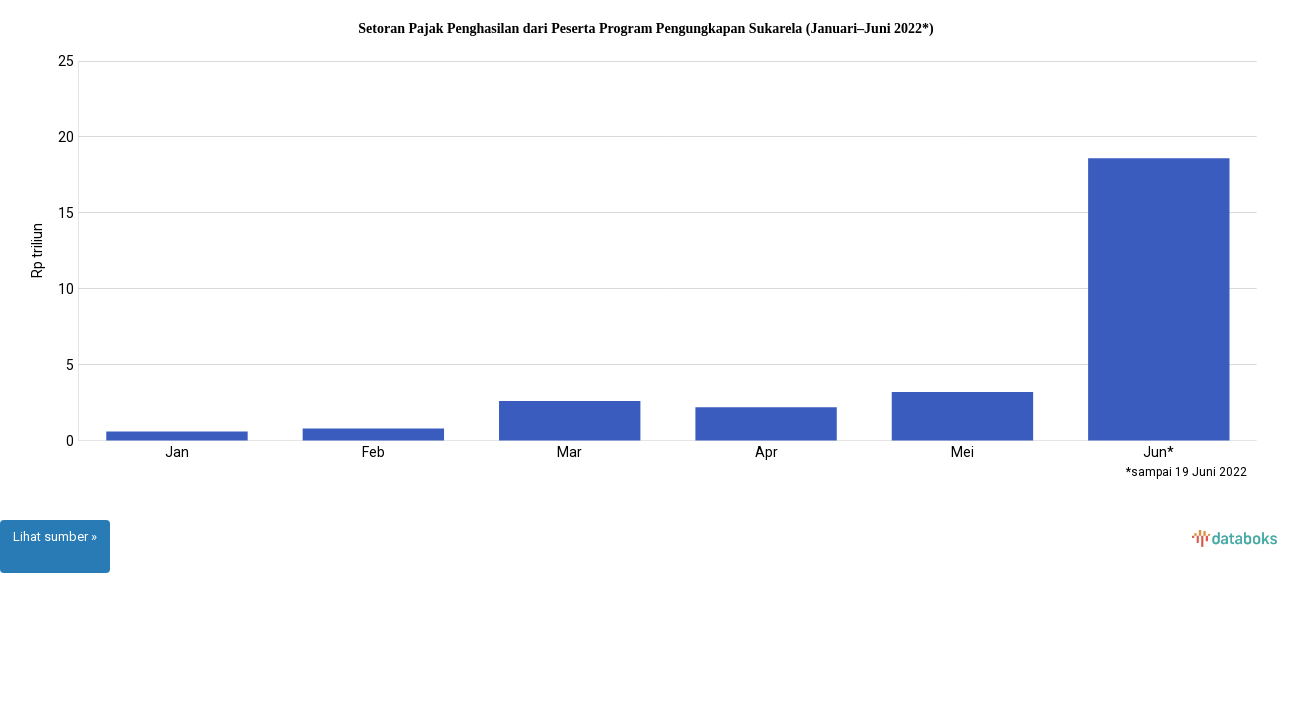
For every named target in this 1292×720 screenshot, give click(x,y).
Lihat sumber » (55, 536)
